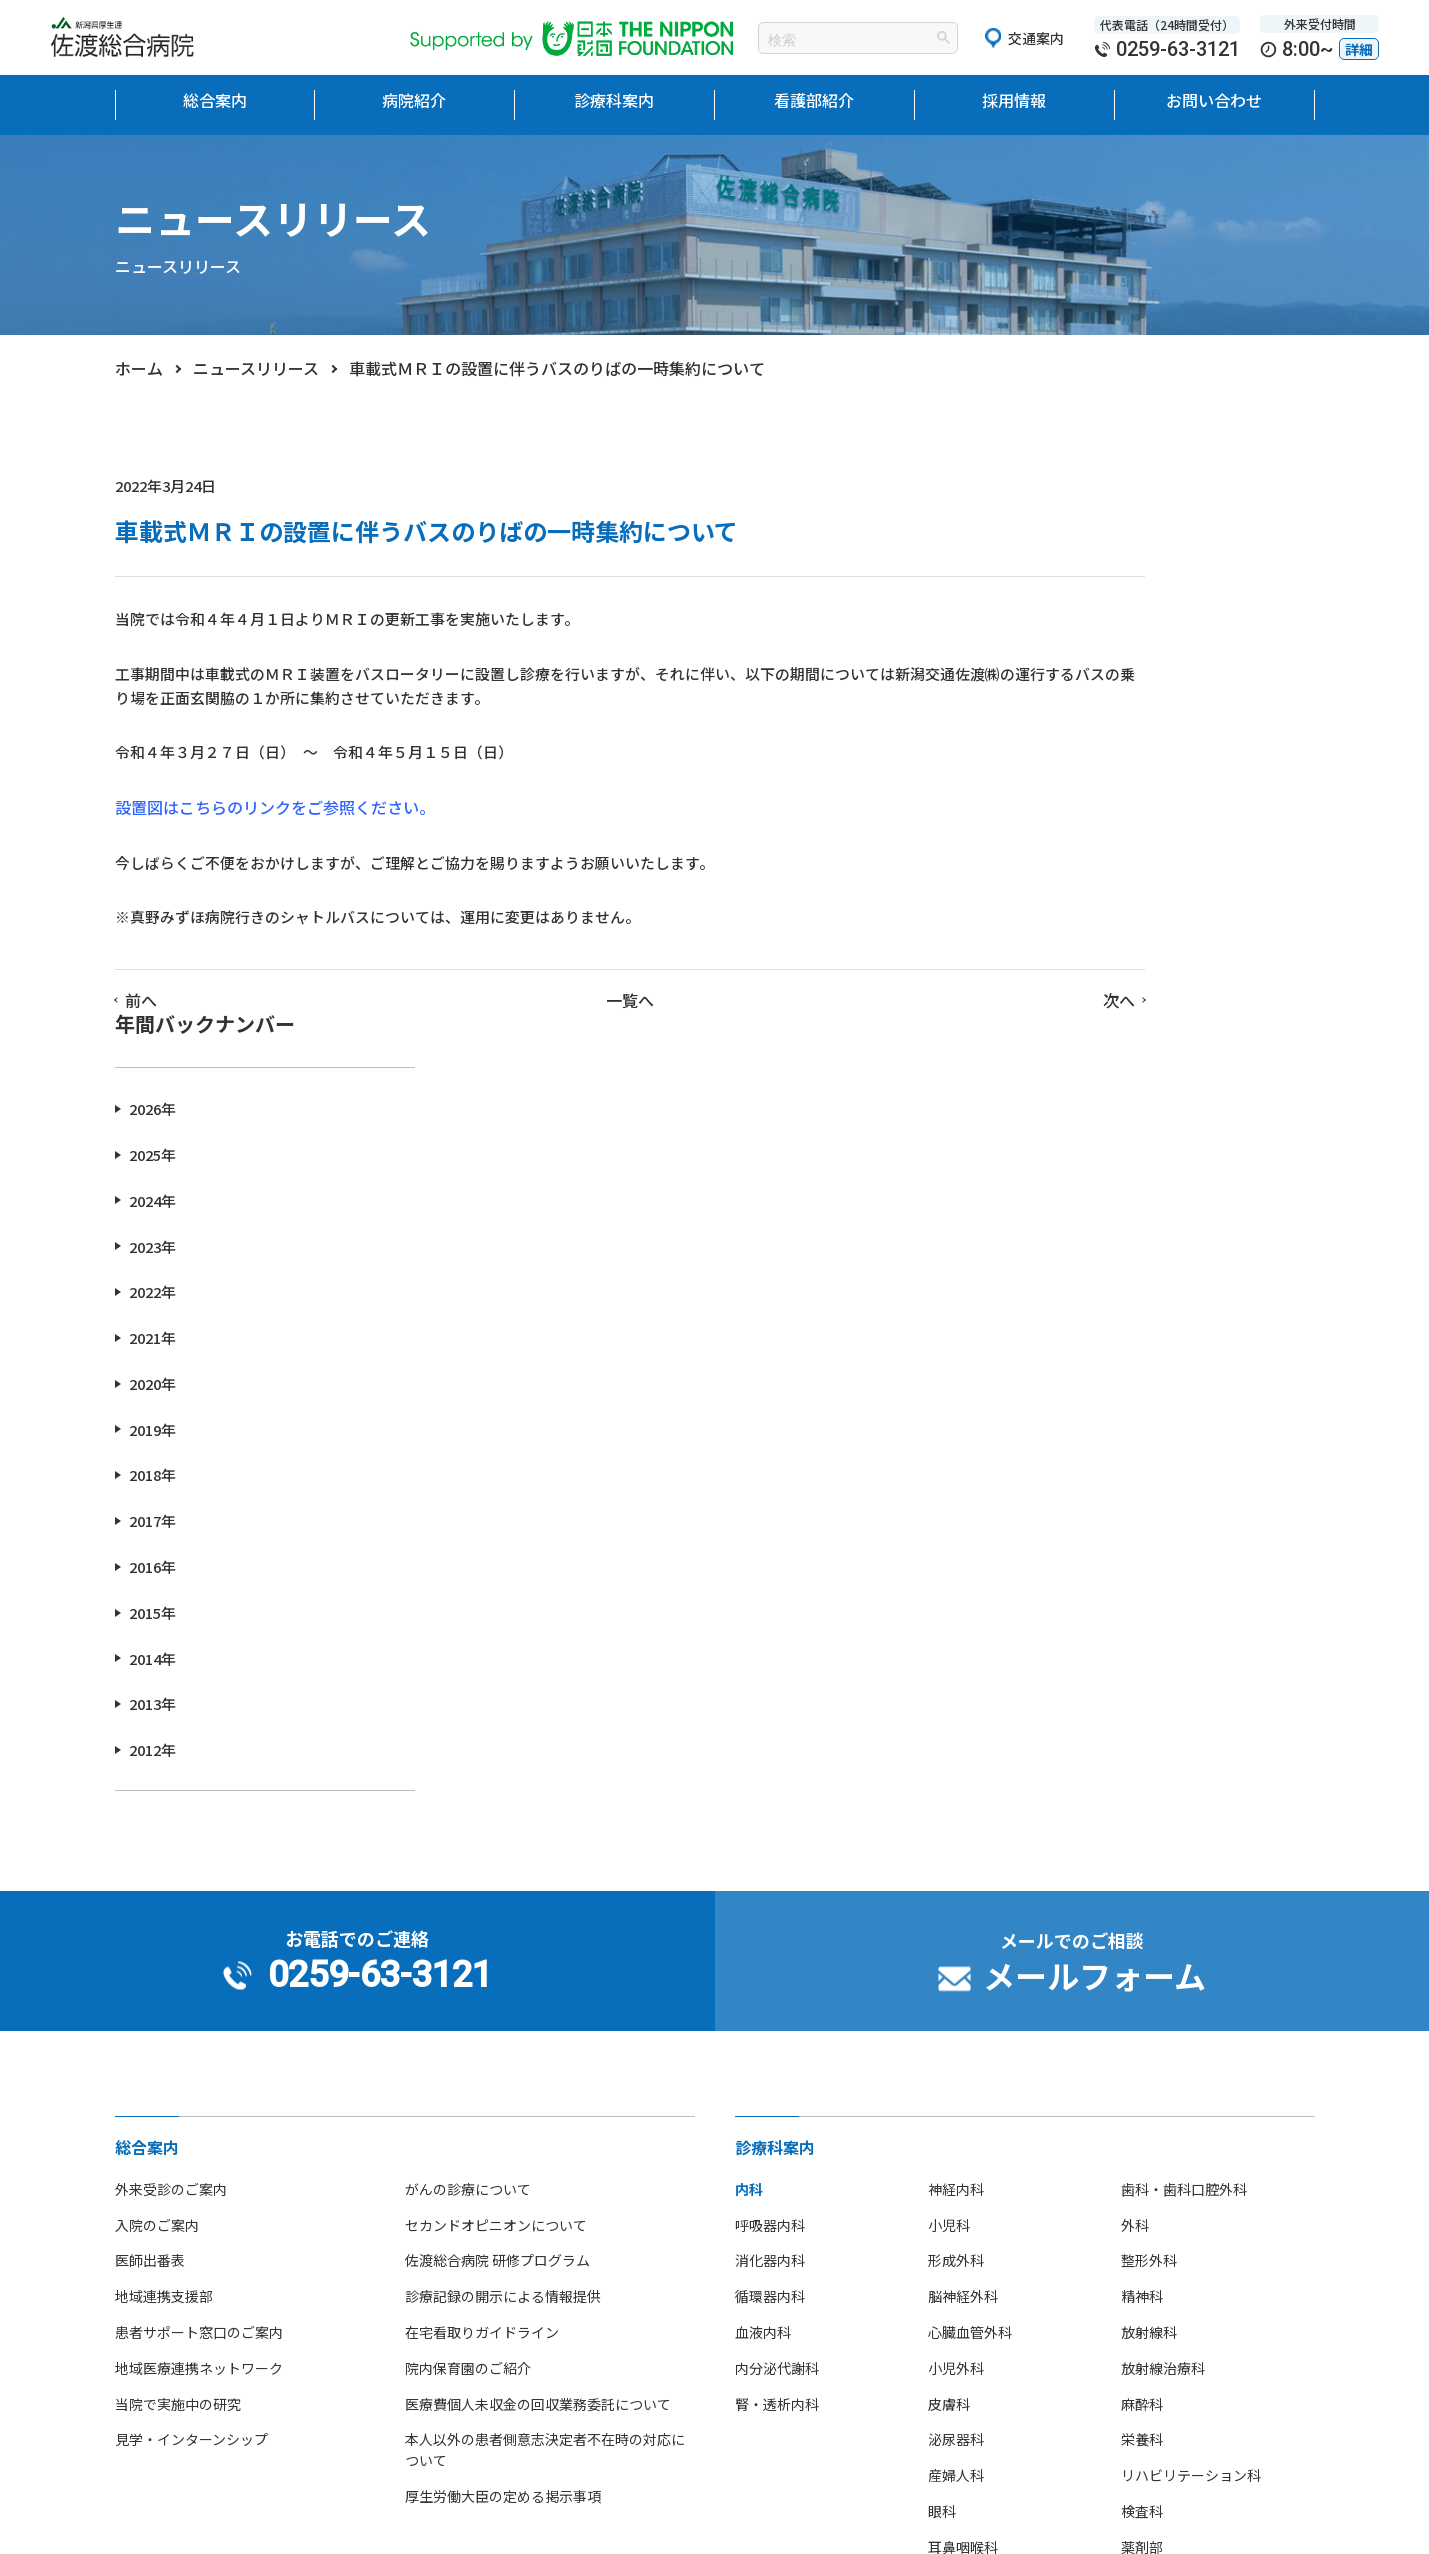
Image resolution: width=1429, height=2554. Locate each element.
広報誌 (136, 2416)
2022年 (1057, 756)
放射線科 (1149, 1797)
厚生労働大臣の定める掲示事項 (503, 1961)
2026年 (1057, 573)
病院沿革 (143, 2237)
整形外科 (1149, 1725)
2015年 (1057, 1077)
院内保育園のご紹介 (468, 1833)
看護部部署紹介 (474, 2237)
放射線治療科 (1163, 1833)
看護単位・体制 (474, 2201)
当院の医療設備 (164, 2094)
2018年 (1057, 939)
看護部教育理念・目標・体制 (516, 2129)
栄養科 (1142, 1904)
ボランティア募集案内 (804, 2252)
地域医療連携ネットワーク (199, 1833)
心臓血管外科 (970, 1797)
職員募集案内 (777, 2216)
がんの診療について (468, 1654)
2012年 (1057, 1214)
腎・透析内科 (777, 1869)
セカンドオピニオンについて (496, 1690)
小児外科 (956, 1833)
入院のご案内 (157, 1690)
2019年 (1057, 894)
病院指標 (143, 2380)
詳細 (1359, 49)
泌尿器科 (956, 1904)
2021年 (1057, 802)
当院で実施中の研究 (178, 1869)
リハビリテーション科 (1191, 1940)
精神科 (1142, 1761)
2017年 (1057, 985)
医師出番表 (150, 1725)
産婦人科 (956, 1940)
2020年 (1057, 848)
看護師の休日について (495, 2344)
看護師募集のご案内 (488, 2273)
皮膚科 (949, 1869)
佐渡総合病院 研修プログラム (497, 1725)
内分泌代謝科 (777, 1833)
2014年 (1057, 1123)
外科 (1135, 1690)
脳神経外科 (963, 1761)
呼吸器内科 (770, 1690)
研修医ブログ (1087, 2180)
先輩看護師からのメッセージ (516, 2308)
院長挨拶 (143, 2129)
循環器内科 (770, 1761)
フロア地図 (150, 2273)
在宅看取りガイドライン (482, 1797)
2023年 (1057, 710)
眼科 (942, 1976)
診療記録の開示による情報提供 (503, 1761)
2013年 (1057, 1168)
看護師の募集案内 (791, 2180)
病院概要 (143, 2201)
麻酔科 (1142, 1869)
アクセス (142, 2308)
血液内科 (763, 1797)
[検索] (833, 40)
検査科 (1142, 1976)
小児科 (949, 1690)
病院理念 (143, 2165)
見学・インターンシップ (191, 1904)
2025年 (1057, 619)
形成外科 (956, 1725)
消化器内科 (770, 1725)
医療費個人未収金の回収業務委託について (538, 1869)
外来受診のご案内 (171, 1654)
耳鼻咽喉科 (963, 2012)
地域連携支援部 (164, 1761)
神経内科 (956, 1654)
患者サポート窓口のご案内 (199, 1797)
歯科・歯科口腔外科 (1184, 1654)
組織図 (446, 2165)
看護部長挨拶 (467, 2094)
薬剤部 (1142, 2012)
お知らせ (1073, 2144)
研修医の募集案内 (791, 2144)
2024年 (1057, 665)
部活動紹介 (150, 2344)
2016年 (1057, 1031)
